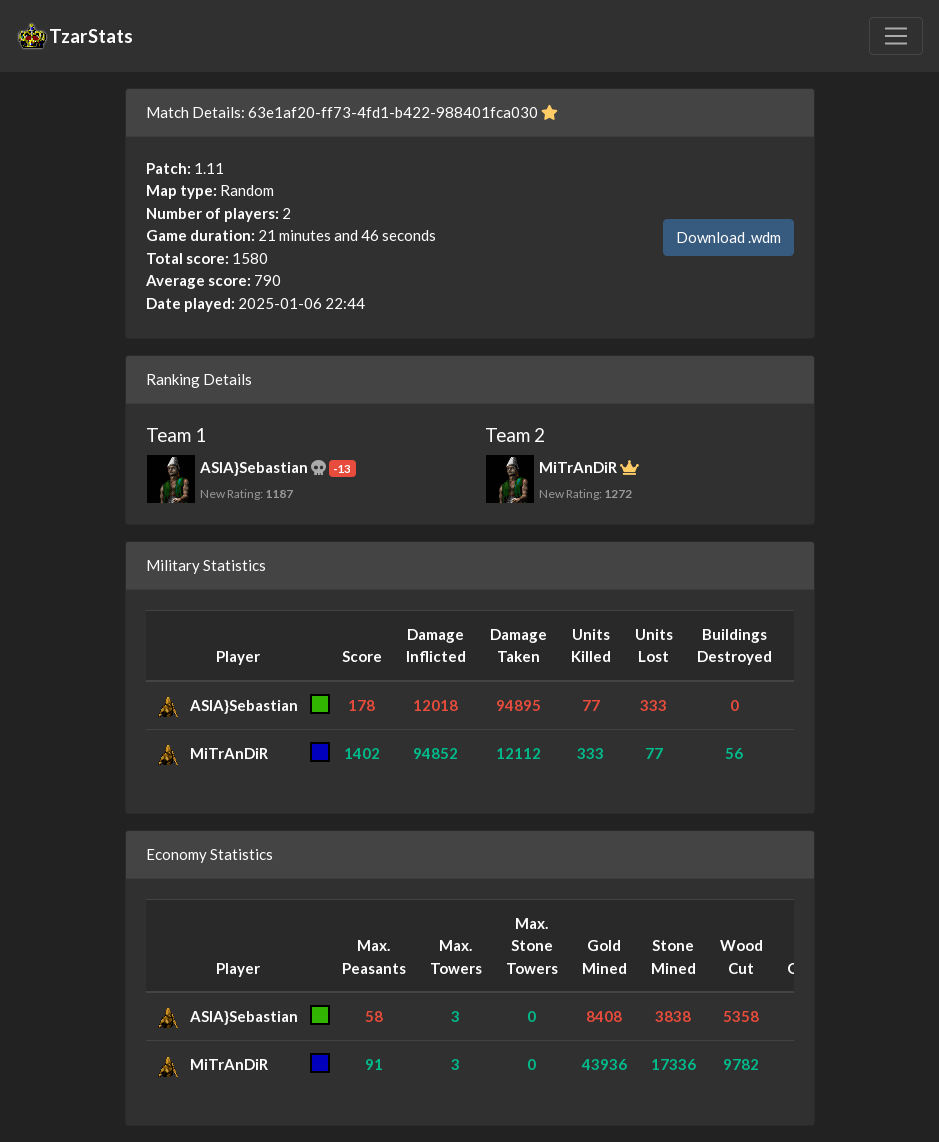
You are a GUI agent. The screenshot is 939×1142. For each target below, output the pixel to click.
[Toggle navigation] (896, 36)
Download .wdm (728, 237)
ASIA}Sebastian (244, 705)
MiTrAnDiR (229, 753)
